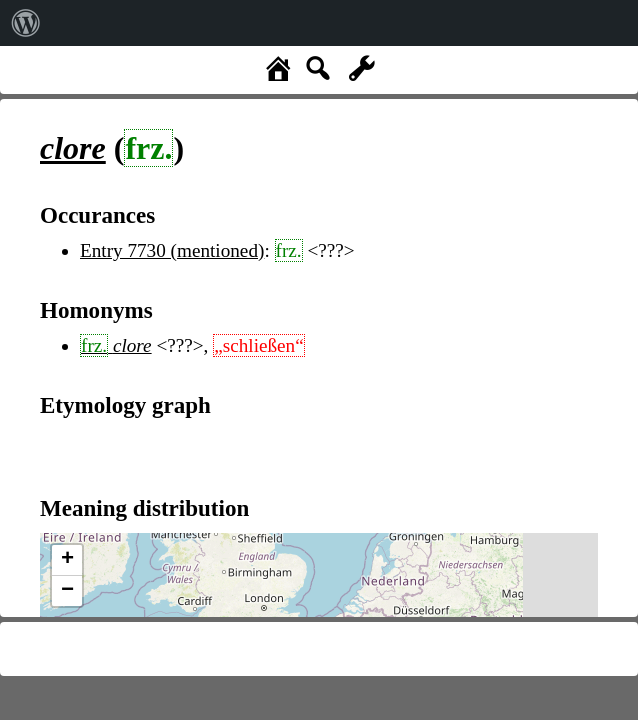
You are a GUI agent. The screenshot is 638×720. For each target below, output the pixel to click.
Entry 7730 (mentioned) (172, 250)
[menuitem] (26, 23)
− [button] (67, 591)
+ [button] (67, 560)
